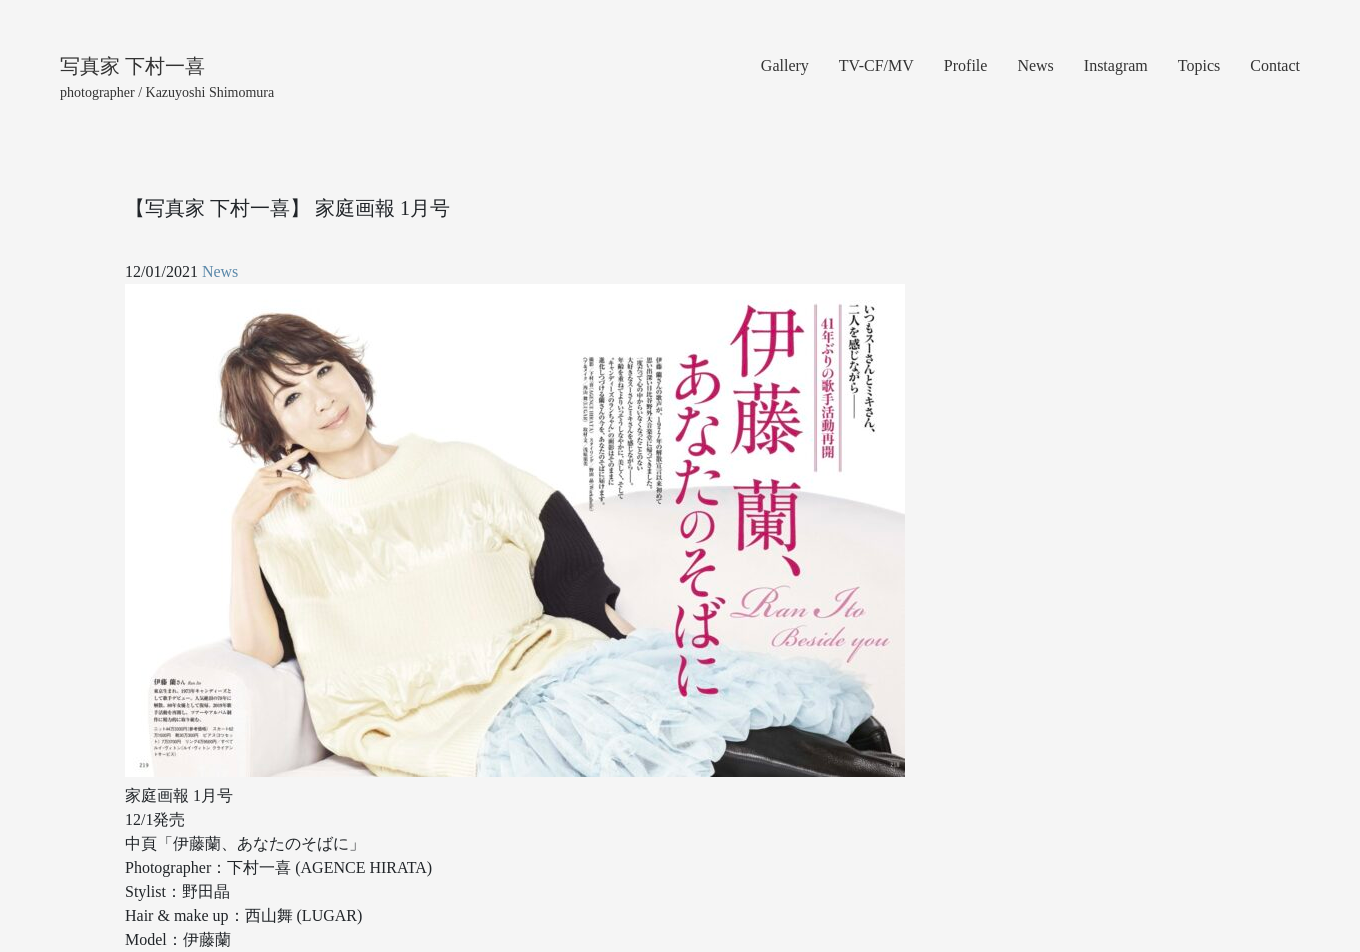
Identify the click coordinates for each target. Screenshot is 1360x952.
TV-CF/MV (876, 65)
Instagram (1116, 65)
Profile (966, 65)
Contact (1275, 65)
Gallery (785, 65)
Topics (1199, 65)
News (1035, 65)
